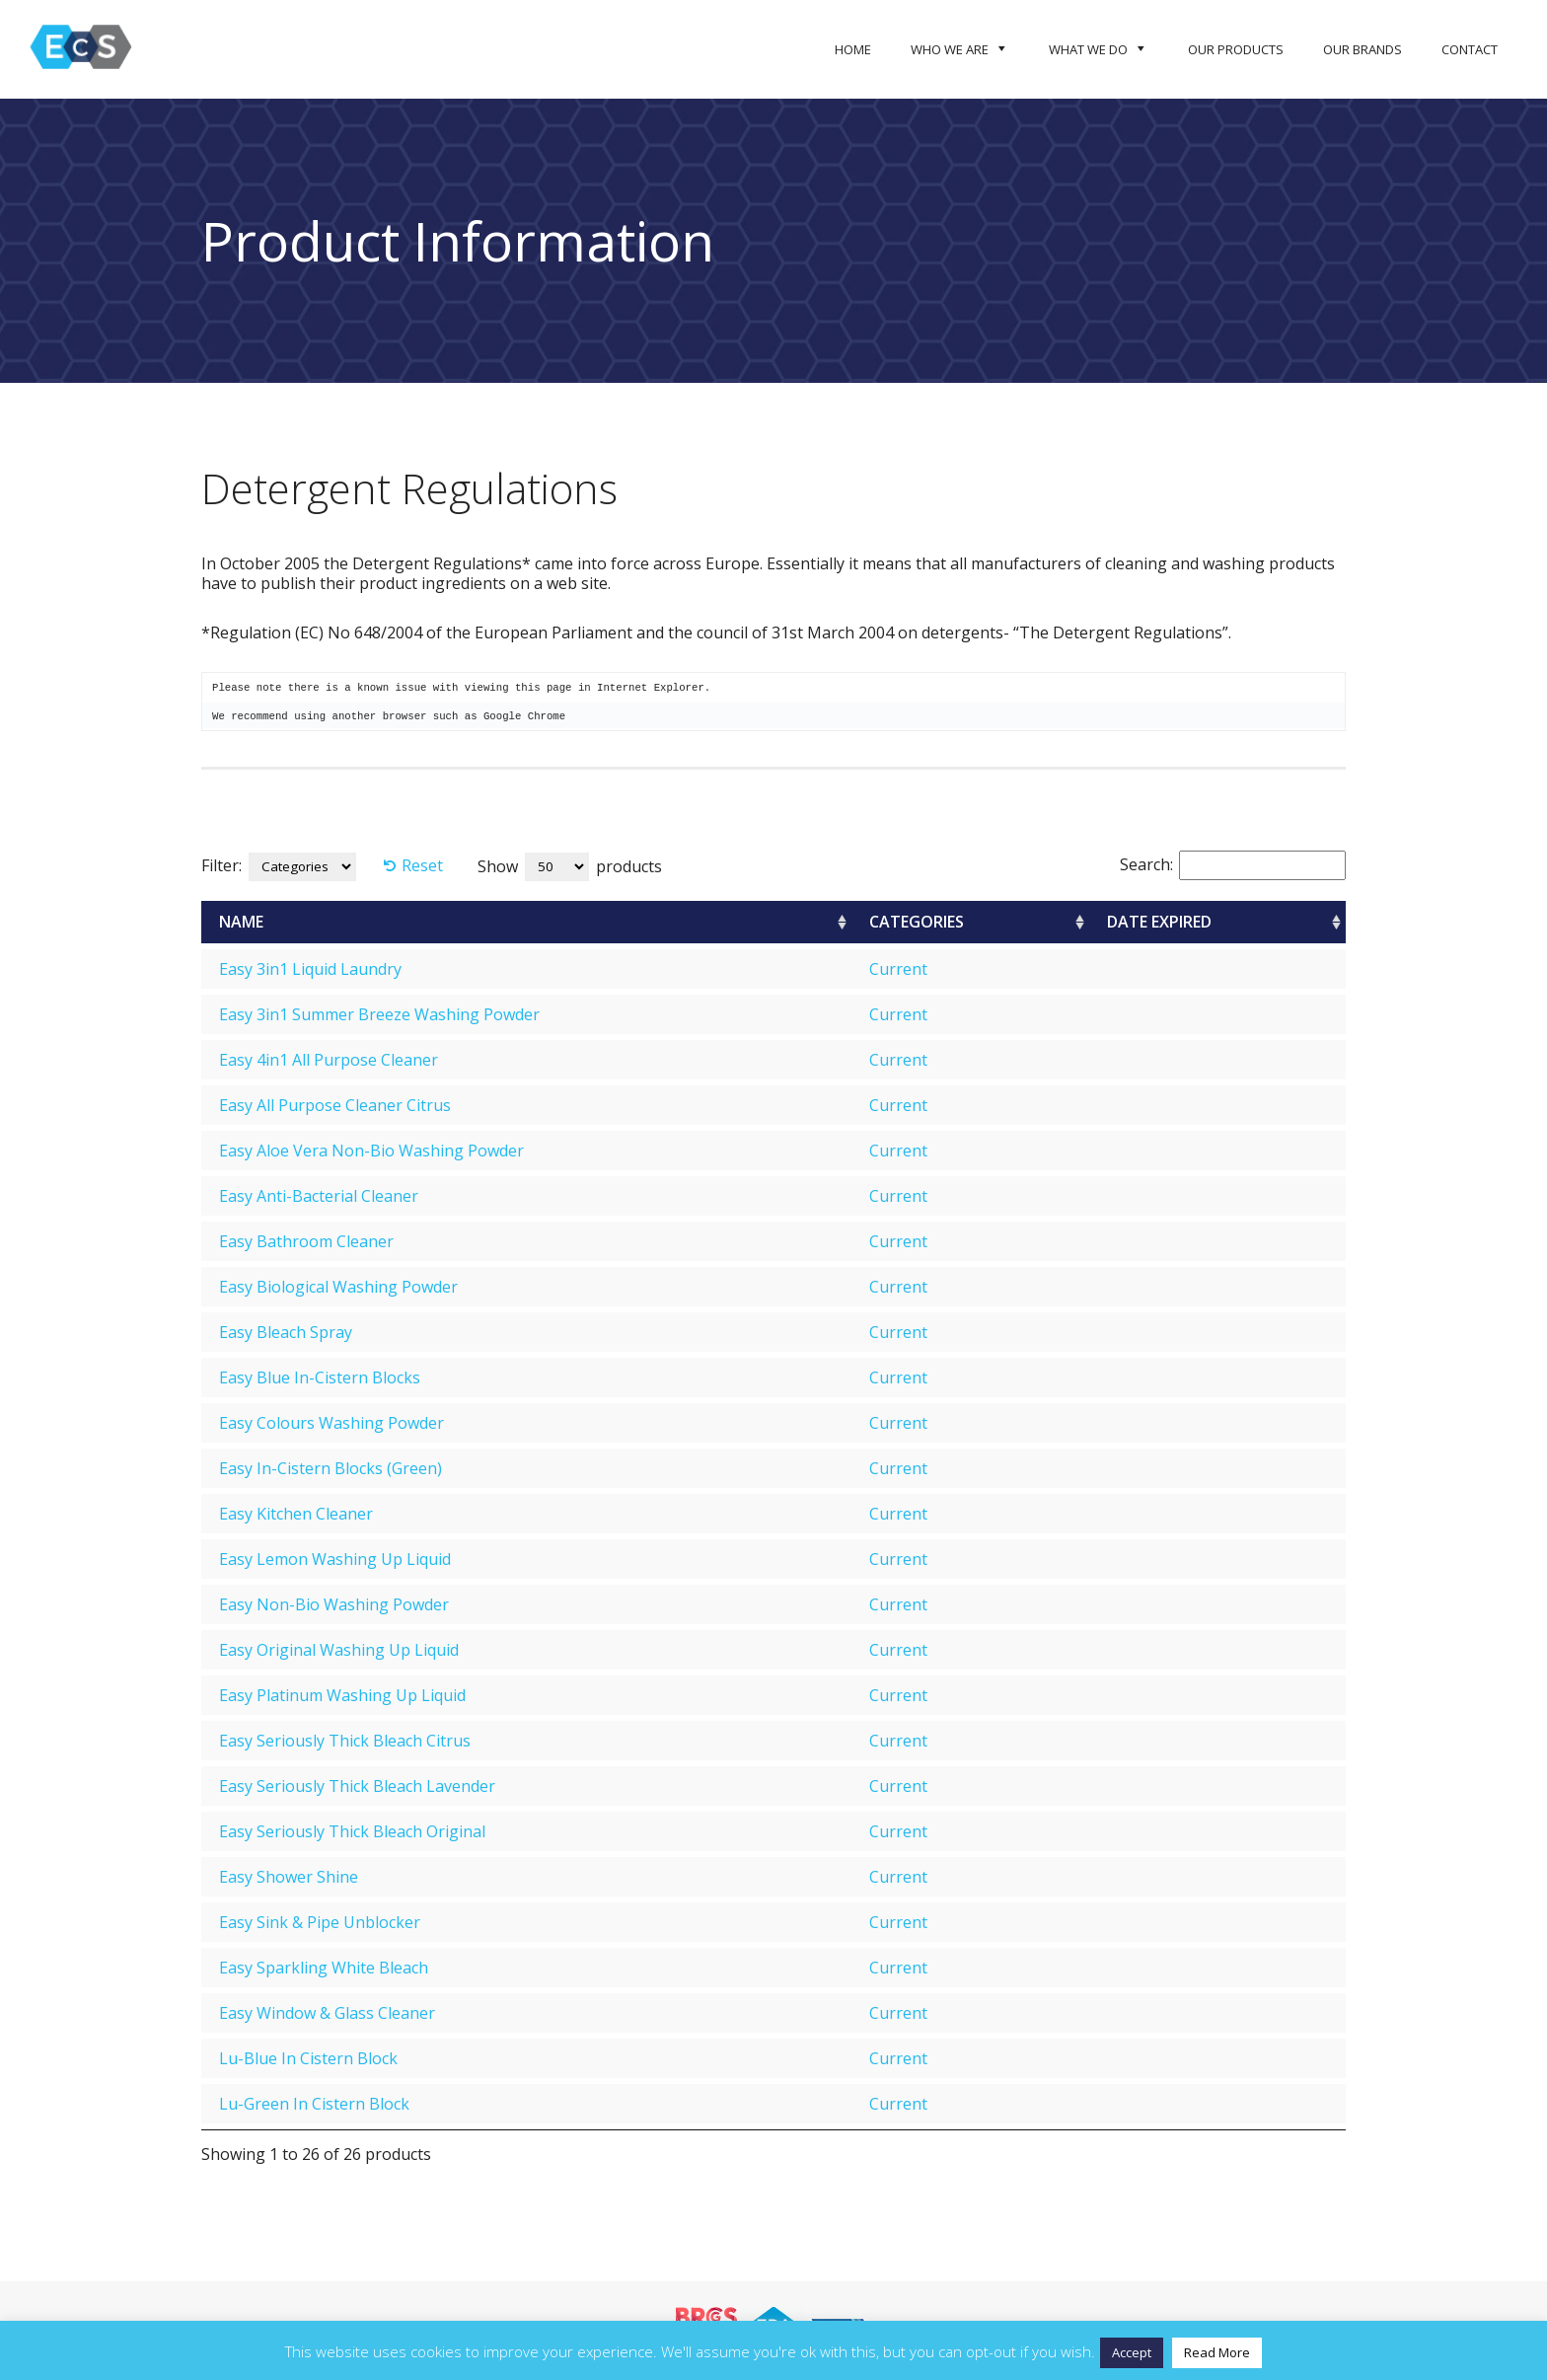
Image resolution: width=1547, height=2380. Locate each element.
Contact (1469, 49)
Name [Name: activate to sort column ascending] (241, 921)
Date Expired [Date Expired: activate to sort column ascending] (1159, 921)
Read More (1217, 2352)
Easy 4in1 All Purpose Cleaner (328, 1060)
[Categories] (302, 867)
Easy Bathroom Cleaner (306, 1241)
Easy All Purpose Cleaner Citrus (335, 1105)
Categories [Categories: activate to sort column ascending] (916, 921)
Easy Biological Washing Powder (338, 1287)
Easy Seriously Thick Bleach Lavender (357, 1786)
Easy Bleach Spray (285, 1332)
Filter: (221, 865)
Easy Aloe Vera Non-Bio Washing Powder (371, 1150)
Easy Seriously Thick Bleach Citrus (345, 1740)
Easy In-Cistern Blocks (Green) (330, 1468)
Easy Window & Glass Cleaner (327, 2013)
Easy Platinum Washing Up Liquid (342, 1695)
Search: (1233, 865)
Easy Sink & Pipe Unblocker (319, 1922)
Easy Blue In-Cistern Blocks (319, 1377)
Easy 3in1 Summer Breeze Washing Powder (379, 1014)
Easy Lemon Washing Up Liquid (335, 1559)
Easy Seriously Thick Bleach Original (352, 1831)
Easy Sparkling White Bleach (323, 1967)
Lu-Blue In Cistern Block (308, 2058)
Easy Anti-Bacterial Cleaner (318, 1196)
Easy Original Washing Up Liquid (339, 1650)
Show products (570, 867)
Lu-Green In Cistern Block (314, 2104)
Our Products (1236, 49)
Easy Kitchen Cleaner (296, 1514)
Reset (422, 865)
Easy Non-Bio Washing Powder (334, 1604)
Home (853, 49)
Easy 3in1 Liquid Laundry (310, 969)
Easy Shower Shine (288, 1877)
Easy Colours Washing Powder (331, 1423)
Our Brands (1362, 49)
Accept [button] (1131, 2352)
